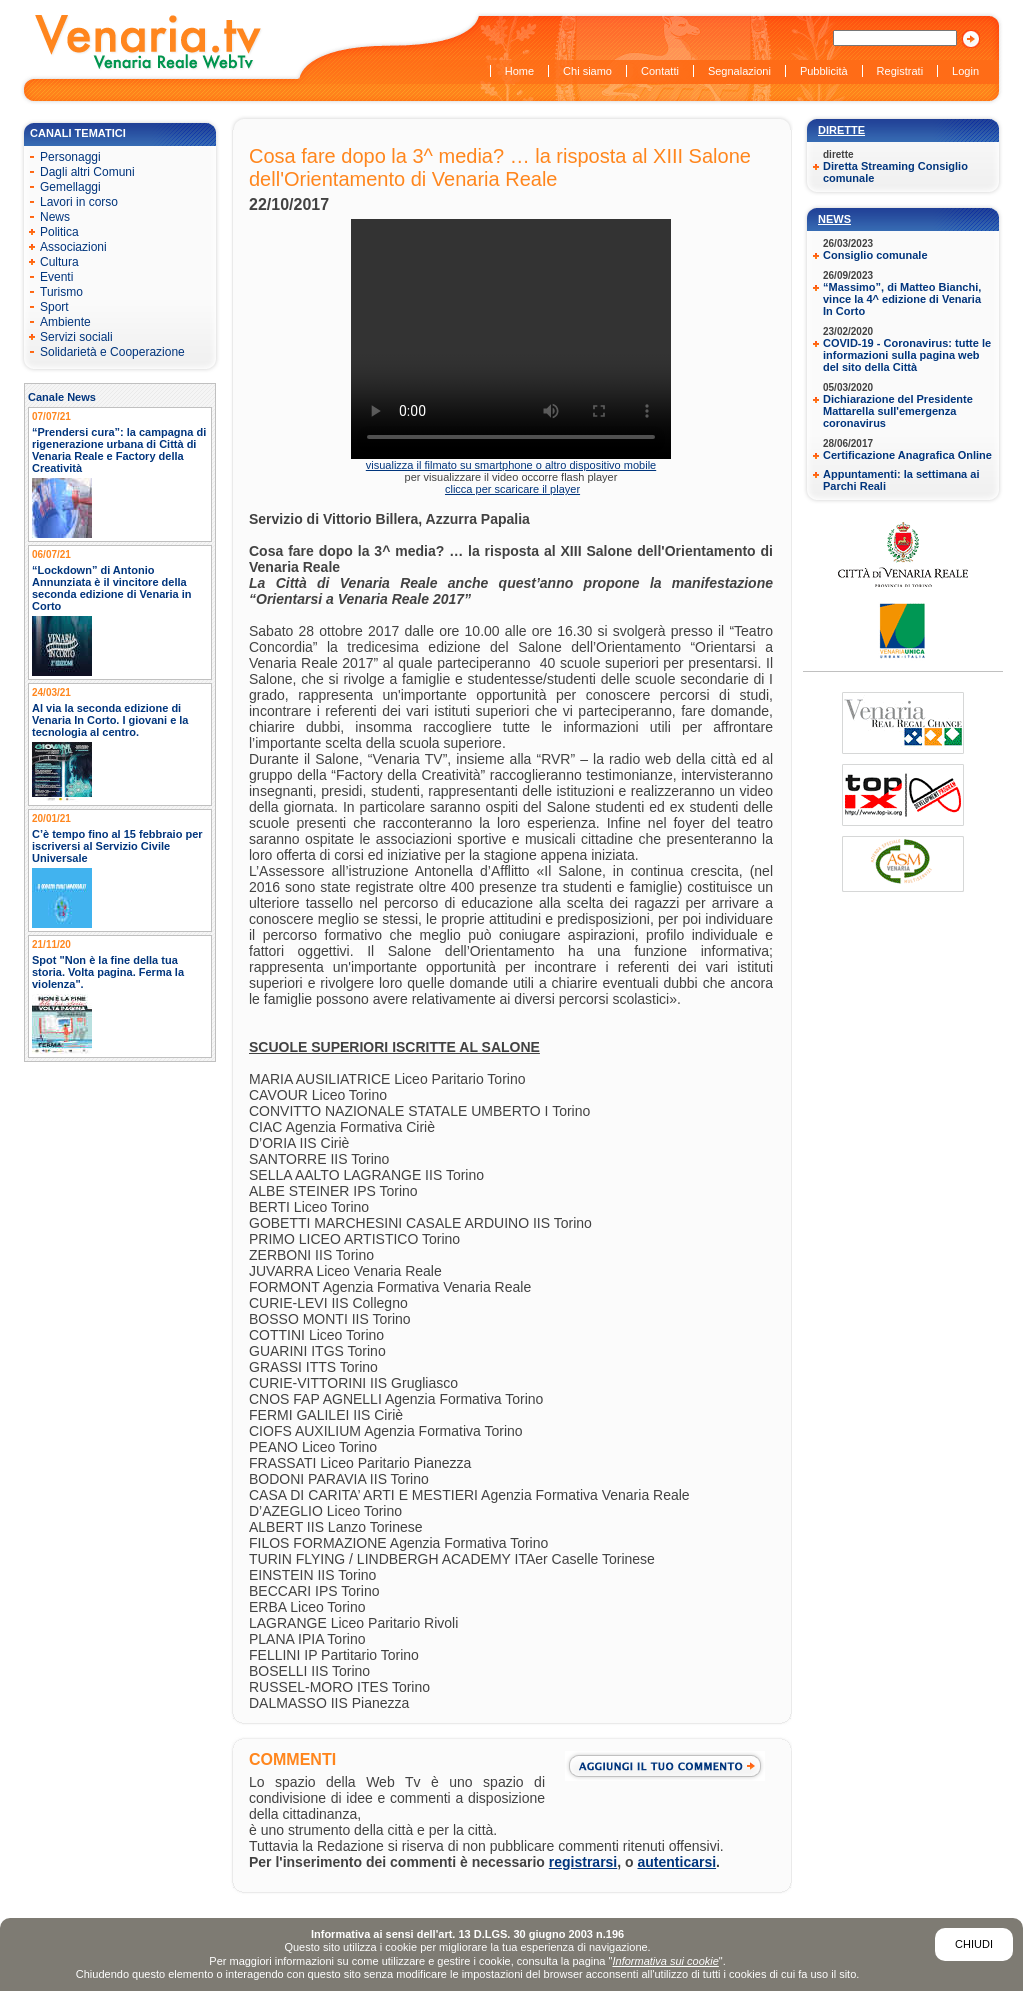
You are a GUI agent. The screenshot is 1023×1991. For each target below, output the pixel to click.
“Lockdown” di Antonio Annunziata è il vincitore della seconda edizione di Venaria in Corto (112, 588)
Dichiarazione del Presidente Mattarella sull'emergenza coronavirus (898, 411)
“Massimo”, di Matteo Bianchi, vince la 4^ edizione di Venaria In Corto (902, 299)
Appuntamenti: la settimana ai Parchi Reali (901, 480)
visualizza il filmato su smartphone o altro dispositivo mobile (511, 465)
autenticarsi (677, 1862)
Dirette (841, 130)
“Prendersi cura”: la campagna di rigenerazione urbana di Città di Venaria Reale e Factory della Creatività (119, 450)
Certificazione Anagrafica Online (907, 455)
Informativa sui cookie (665, 1961)
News (834, 219)
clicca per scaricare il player (512, 489)
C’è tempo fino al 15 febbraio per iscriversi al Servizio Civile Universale (117, 846)
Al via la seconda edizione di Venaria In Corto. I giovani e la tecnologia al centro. (110, 720)
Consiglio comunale (875, 255)
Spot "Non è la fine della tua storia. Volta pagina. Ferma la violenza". (108, 972)
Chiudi (974, 1944)
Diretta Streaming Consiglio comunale (895, 172)
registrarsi (583, 1862)
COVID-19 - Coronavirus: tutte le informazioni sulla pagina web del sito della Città (907, 355)
